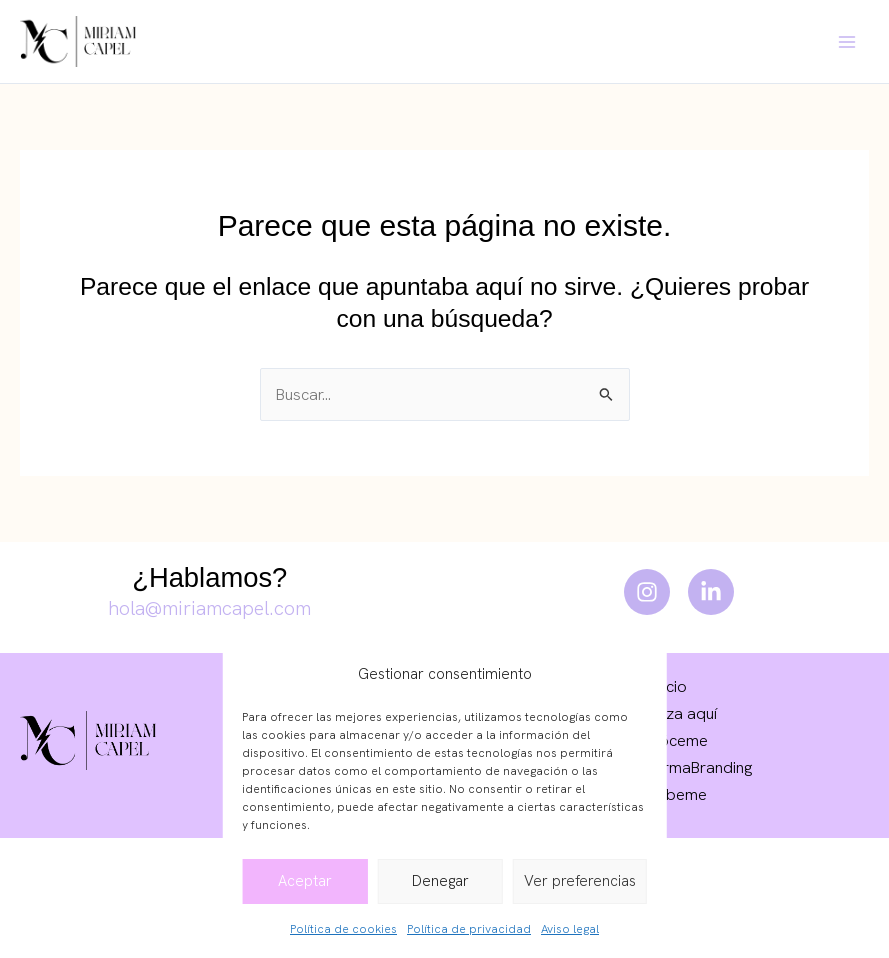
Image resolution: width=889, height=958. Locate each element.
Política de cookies (343, 929)
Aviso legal (570, 929)
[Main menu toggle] (846, 41)
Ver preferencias (580, 881)
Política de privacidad (469, 929)
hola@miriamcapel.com (209, 608)
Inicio (669, 686)
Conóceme (669, 740)
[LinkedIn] (711, 592)
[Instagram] (647, 592)
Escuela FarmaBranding (669, 767)
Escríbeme (669, 794)
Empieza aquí (669, 713)
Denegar (440, 881)
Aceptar (305, 881)
